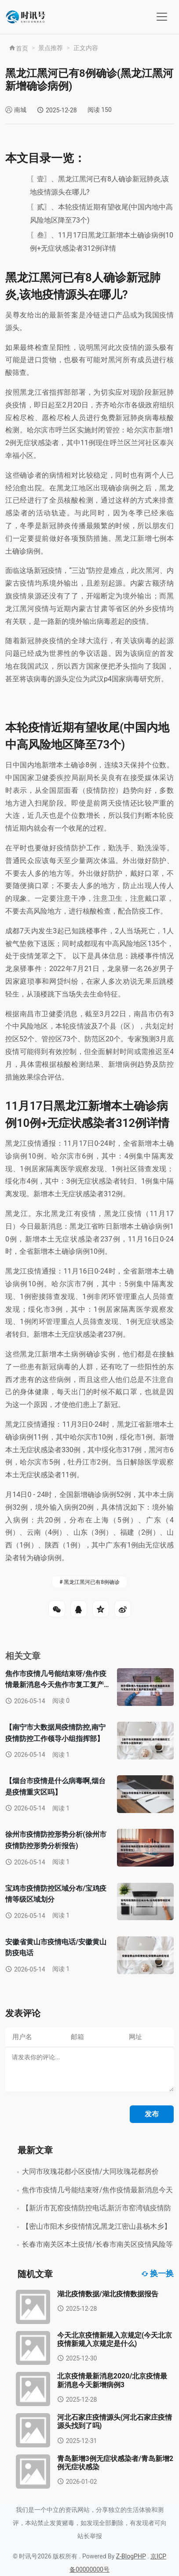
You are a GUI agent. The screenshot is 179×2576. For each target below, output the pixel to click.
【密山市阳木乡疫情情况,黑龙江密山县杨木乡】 (96, 2226)
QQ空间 (100, 1609)
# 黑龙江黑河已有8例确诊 (89, 1582)
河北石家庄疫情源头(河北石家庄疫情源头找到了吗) (114, 2421)
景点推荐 (50, 47)
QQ (78, 1609)
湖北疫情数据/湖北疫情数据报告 (107, 2294)
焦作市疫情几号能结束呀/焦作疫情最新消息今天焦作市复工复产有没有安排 (55, 1684)
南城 (20, 109)
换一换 (157, 2273)
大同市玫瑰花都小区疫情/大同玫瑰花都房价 (90, 2171)
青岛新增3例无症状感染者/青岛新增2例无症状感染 (115, 2462)
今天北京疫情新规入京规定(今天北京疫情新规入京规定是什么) (114, 2339)
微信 (56, 1609)
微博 (122, 1609)
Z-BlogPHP (131, 2556)
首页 (18, 48)
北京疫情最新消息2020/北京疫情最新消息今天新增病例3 (112, 2380)
